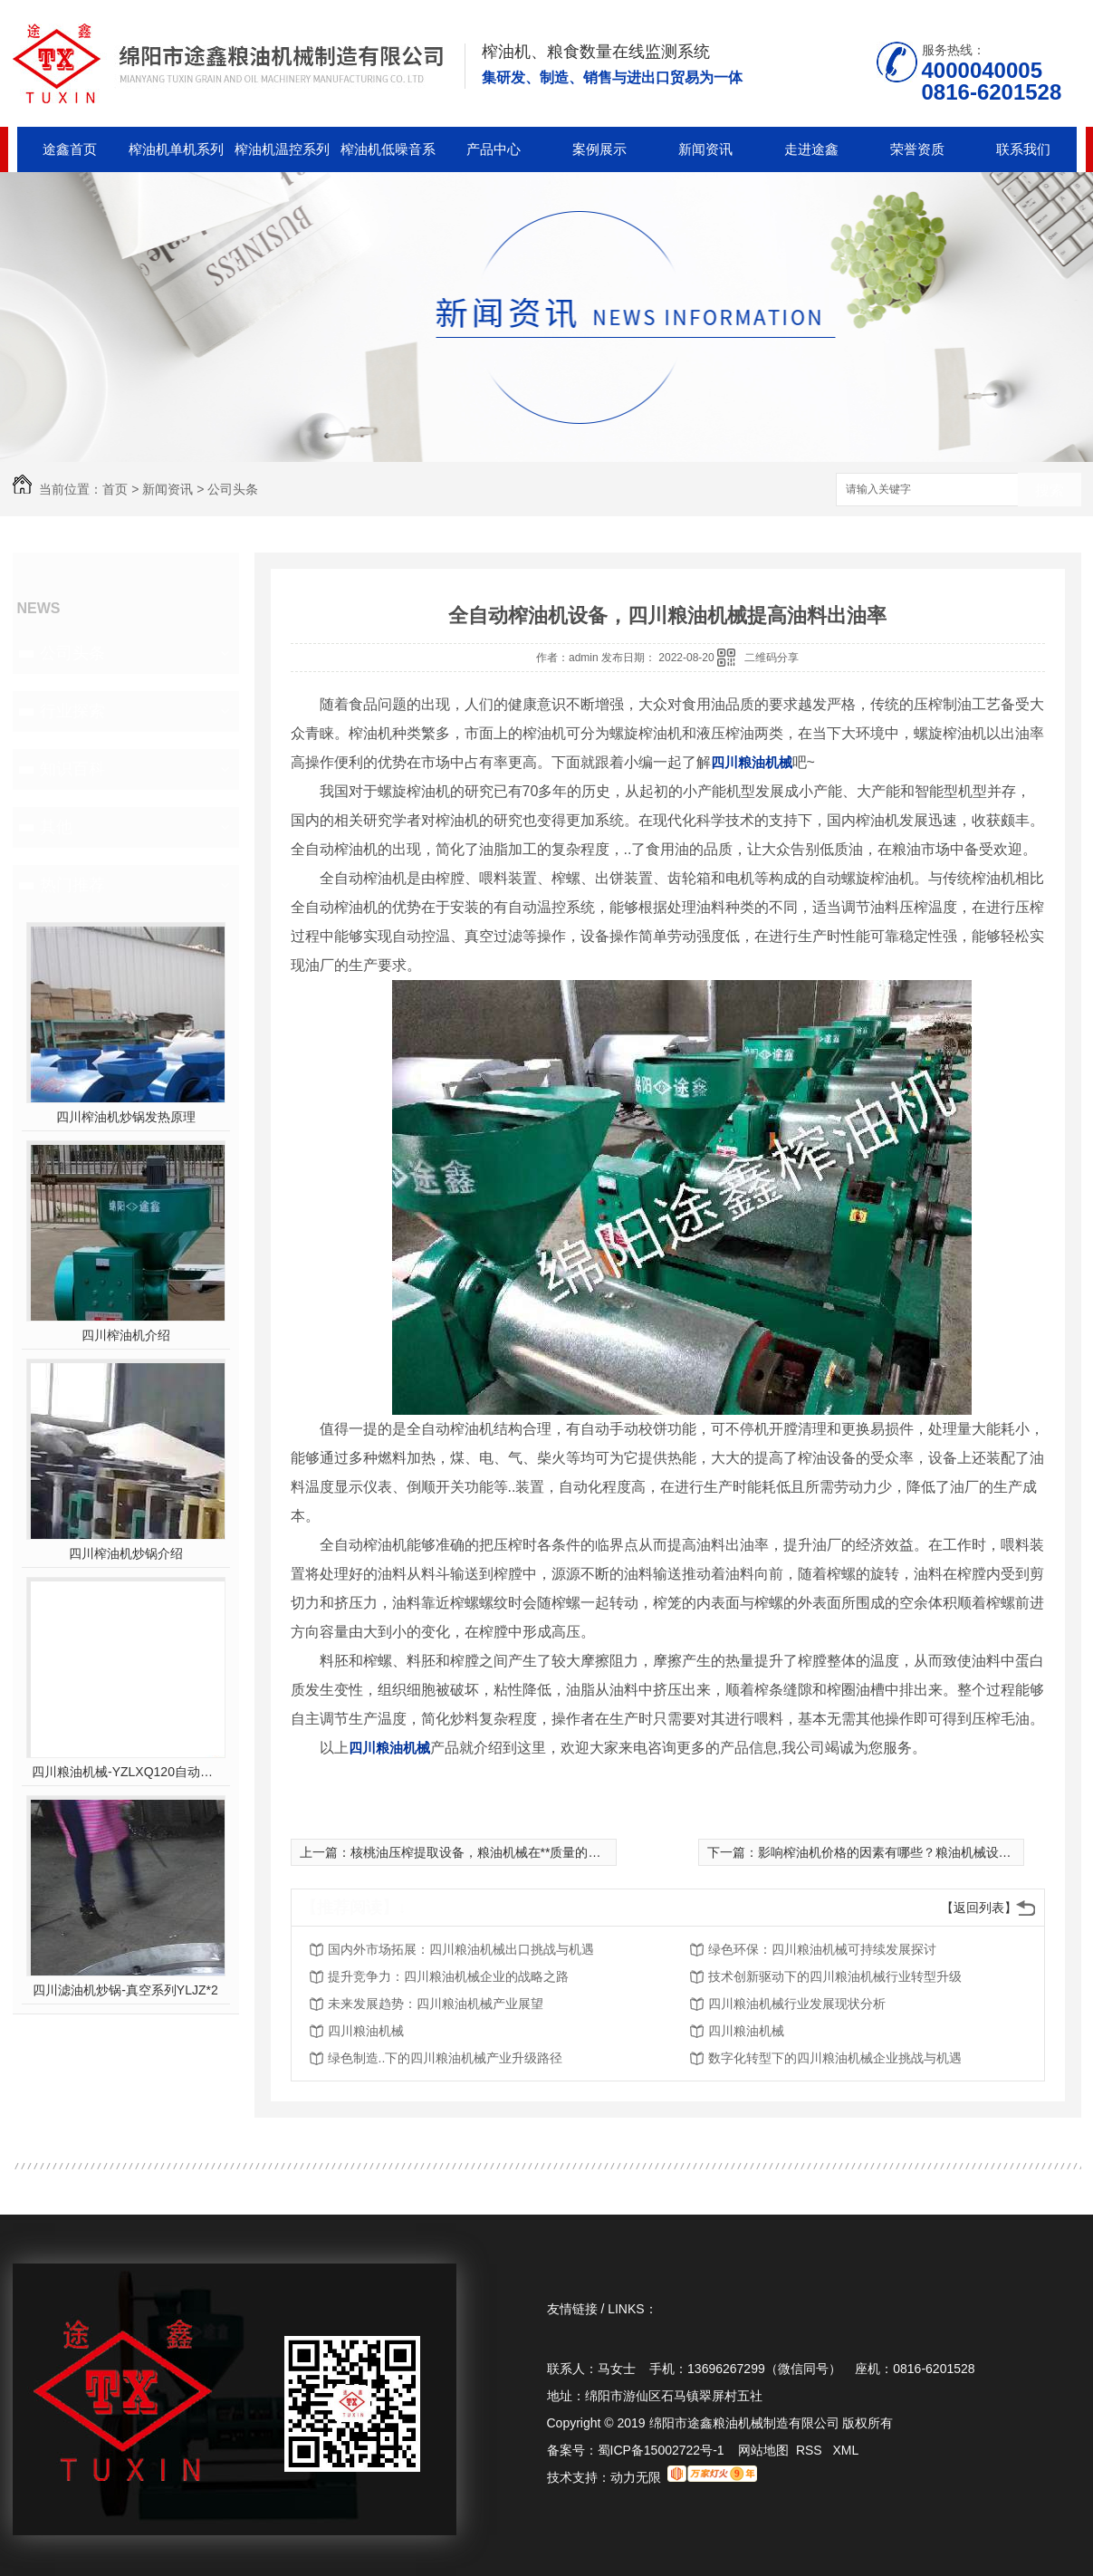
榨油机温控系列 (282, 149)
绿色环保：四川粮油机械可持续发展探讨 (822, 1949)
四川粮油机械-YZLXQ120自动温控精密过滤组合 (125, 1771)
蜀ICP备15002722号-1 (661, 2450)
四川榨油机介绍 (125, 1335)
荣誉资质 (917, 149)
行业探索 (72, 711)
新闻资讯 (705, 149)
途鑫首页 (70, 149)
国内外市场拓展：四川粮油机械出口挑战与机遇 (461, 1949)
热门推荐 (72, 885)
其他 (56, 827)
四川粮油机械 (366, 2030)
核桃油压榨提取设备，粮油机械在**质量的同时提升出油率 (513, 1852)
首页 (115, 489)
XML (845, 2450)
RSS (811, 2450)
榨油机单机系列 (176, 149)
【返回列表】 (979, 1907)
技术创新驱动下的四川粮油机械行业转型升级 (835, 1976)
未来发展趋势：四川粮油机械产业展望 (435, 2003)
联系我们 (1023, 149)
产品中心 (493, 149)
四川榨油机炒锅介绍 (126, 1553)
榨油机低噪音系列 (388, 156)
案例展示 (599, 149)
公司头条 (232, 489)
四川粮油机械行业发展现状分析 (797, 2003)
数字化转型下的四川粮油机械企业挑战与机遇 (835, 2058)
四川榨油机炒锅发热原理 (126, 1117)
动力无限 (635, 2477)
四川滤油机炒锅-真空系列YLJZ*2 (125, 1990)
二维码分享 (771, 657)
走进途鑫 (811, 149)
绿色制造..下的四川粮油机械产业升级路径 (445, 2058)
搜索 (1049, 490)
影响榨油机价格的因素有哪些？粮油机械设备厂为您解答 (916, 1852)
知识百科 (72, 769)
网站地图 (763, 2450)
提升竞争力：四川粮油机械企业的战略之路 (448, 1976)
